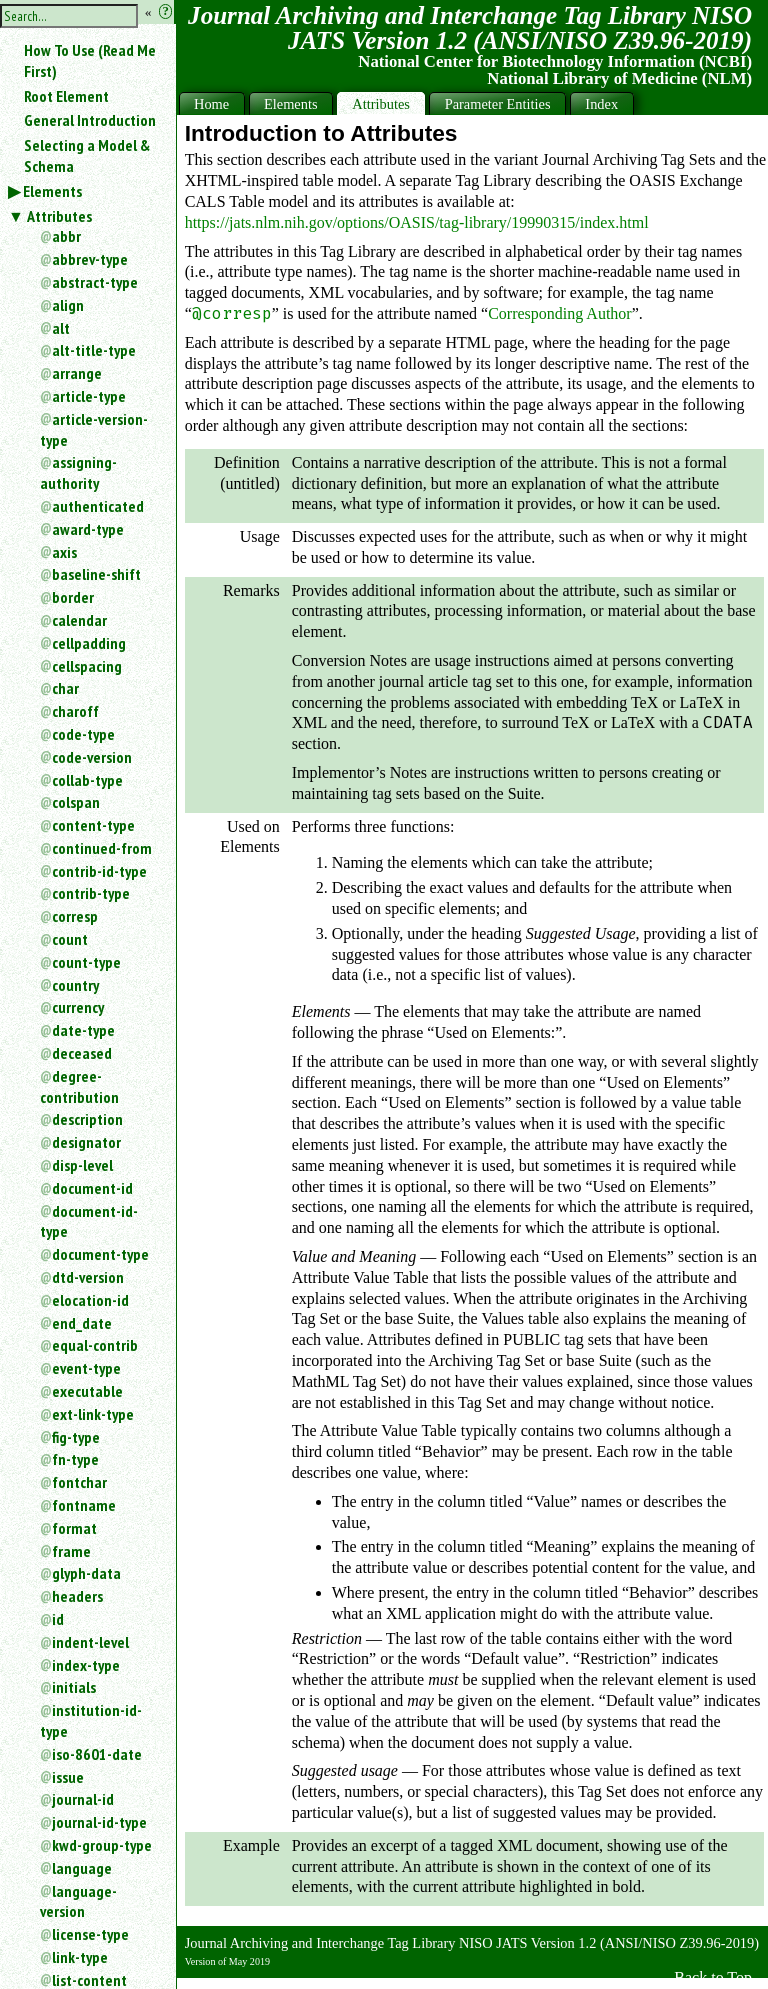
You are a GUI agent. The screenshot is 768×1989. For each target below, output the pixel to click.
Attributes (59, 216)
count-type (86, 962)
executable (87, 1391)
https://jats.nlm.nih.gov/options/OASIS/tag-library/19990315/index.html (417, 222)
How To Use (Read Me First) (90, 60)
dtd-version (88, 1277)
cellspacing (87, 666)
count (70, 939)
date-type (83, 1030)
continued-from (102, 848)
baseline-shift (96, 574)
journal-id (83, 1799)
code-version (92, 757)
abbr (66, 236)
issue (68, 1777)
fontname (84, 1505)
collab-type (87, 780)
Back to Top (713, 1977)
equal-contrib (95, 1345)
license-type (90, 1934)
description (87, 1119)
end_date (82, 1323)
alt (61, 328)
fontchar (79, 1482)
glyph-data (86, 1573)
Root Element (66, 96)
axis (64, 552)
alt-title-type (94, 350)
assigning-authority (78, 472)
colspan (76, 802)
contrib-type (91, 893)
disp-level (82, 1165)
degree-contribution (79, 1086)
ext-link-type (93, 1414)
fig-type (76, 1437)
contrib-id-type (99, 871)
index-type (86, 1665)
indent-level (90, 1642)
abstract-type (95, 282)
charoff (75, 711)
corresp (75, 916)
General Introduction (90, 120)
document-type (100, 1254)
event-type (86, 1368)
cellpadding (89, 643)
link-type (80, 1957)
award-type (88, 529)
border (73, 597)
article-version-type (94, 429)
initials (74, 1687)
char (65, 688)
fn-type (75, 1459)
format (74, 1528)
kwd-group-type (102, 1845)
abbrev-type (90, 259)
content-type (93, 825)
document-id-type (89, 1221)
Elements (52, 191)
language (82, 1868)
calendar (79, 620)
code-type (83, 734)
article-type (89, 396)
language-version (78, 1901)
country (75, 985)
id (58, 1619)
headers (77, 1596)
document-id (92, 1188)
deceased (82, 1053)
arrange (77, 373)
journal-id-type (99, 1822)
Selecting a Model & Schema (87, 155)
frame (71, 1551)
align (68, 305)
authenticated (98, 506)
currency (78, 1007)
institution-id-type (91, 1720)
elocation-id (90, 1300)
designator (86, 1142)
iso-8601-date (97, 1754)
